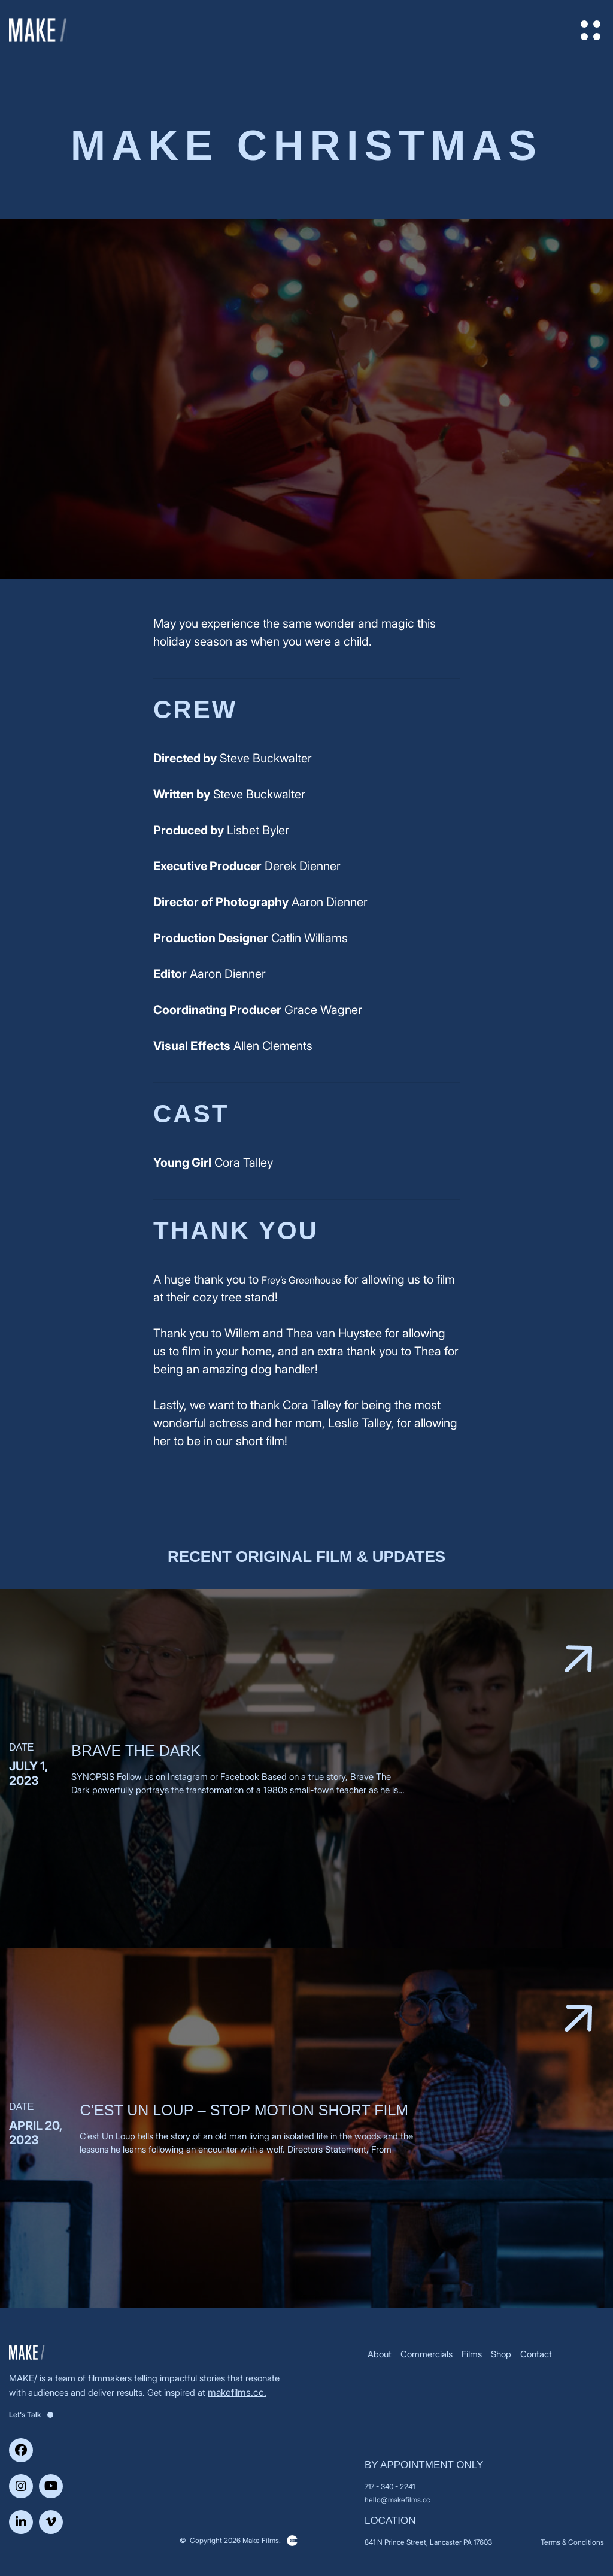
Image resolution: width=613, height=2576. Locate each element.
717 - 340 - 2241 (390, 2486)
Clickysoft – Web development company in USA (292, 2540)
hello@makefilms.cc (397, 2499)
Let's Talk (31, 2414)
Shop (501, 2354)
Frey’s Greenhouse (301, 1280)
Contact (536, 2354)
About (380, 2354)
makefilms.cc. (237, 2392)
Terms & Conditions (572, 2542)
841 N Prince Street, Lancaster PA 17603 (428, 2542)
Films (472, 2354)
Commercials (426, 2354)
